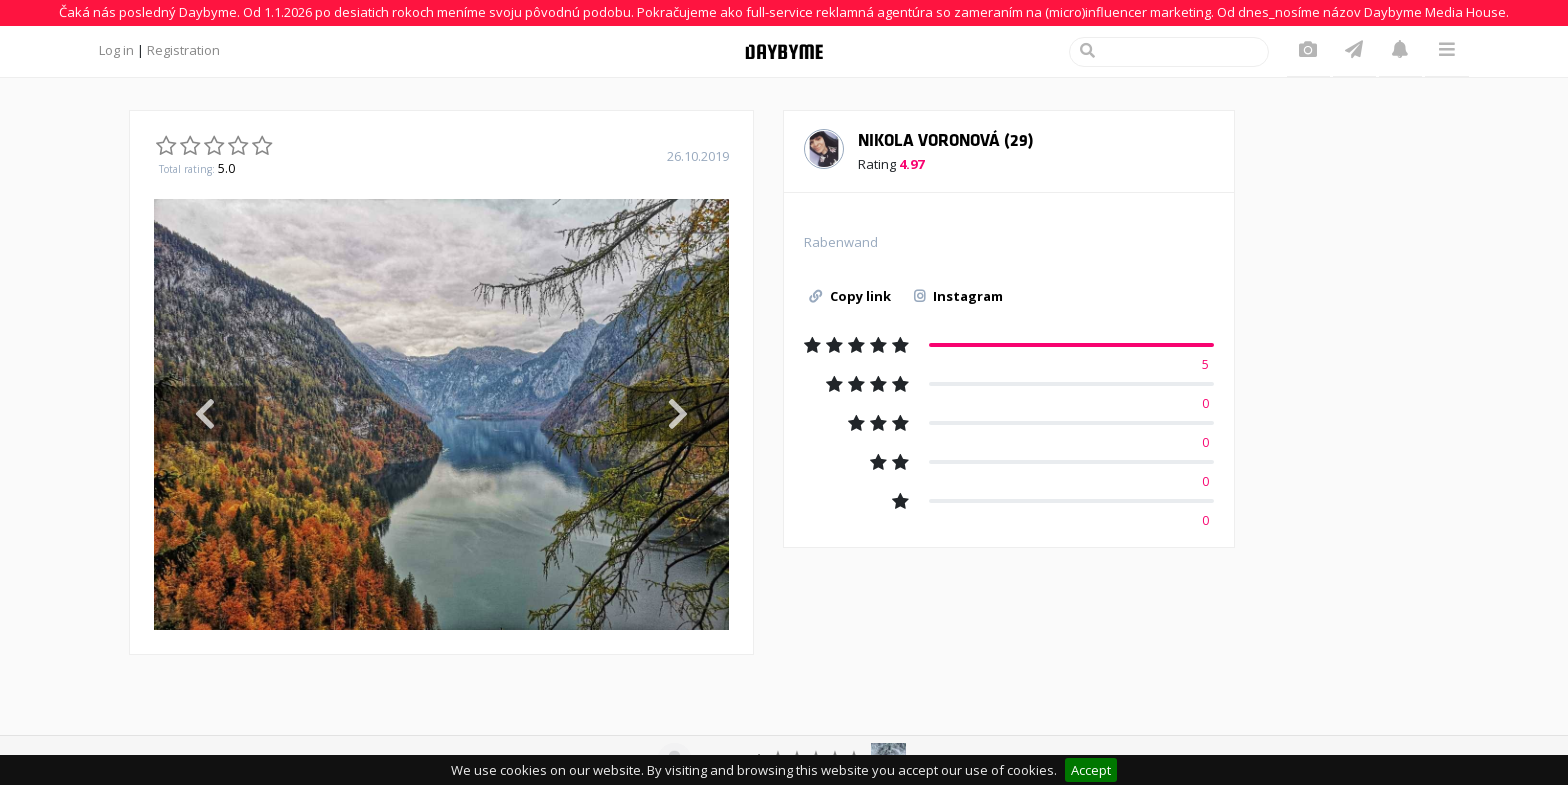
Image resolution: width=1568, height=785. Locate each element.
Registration (183, 50)
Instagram (958, 296)
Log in (116, 50)
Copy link (850, 296)
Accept (1091, 770)
